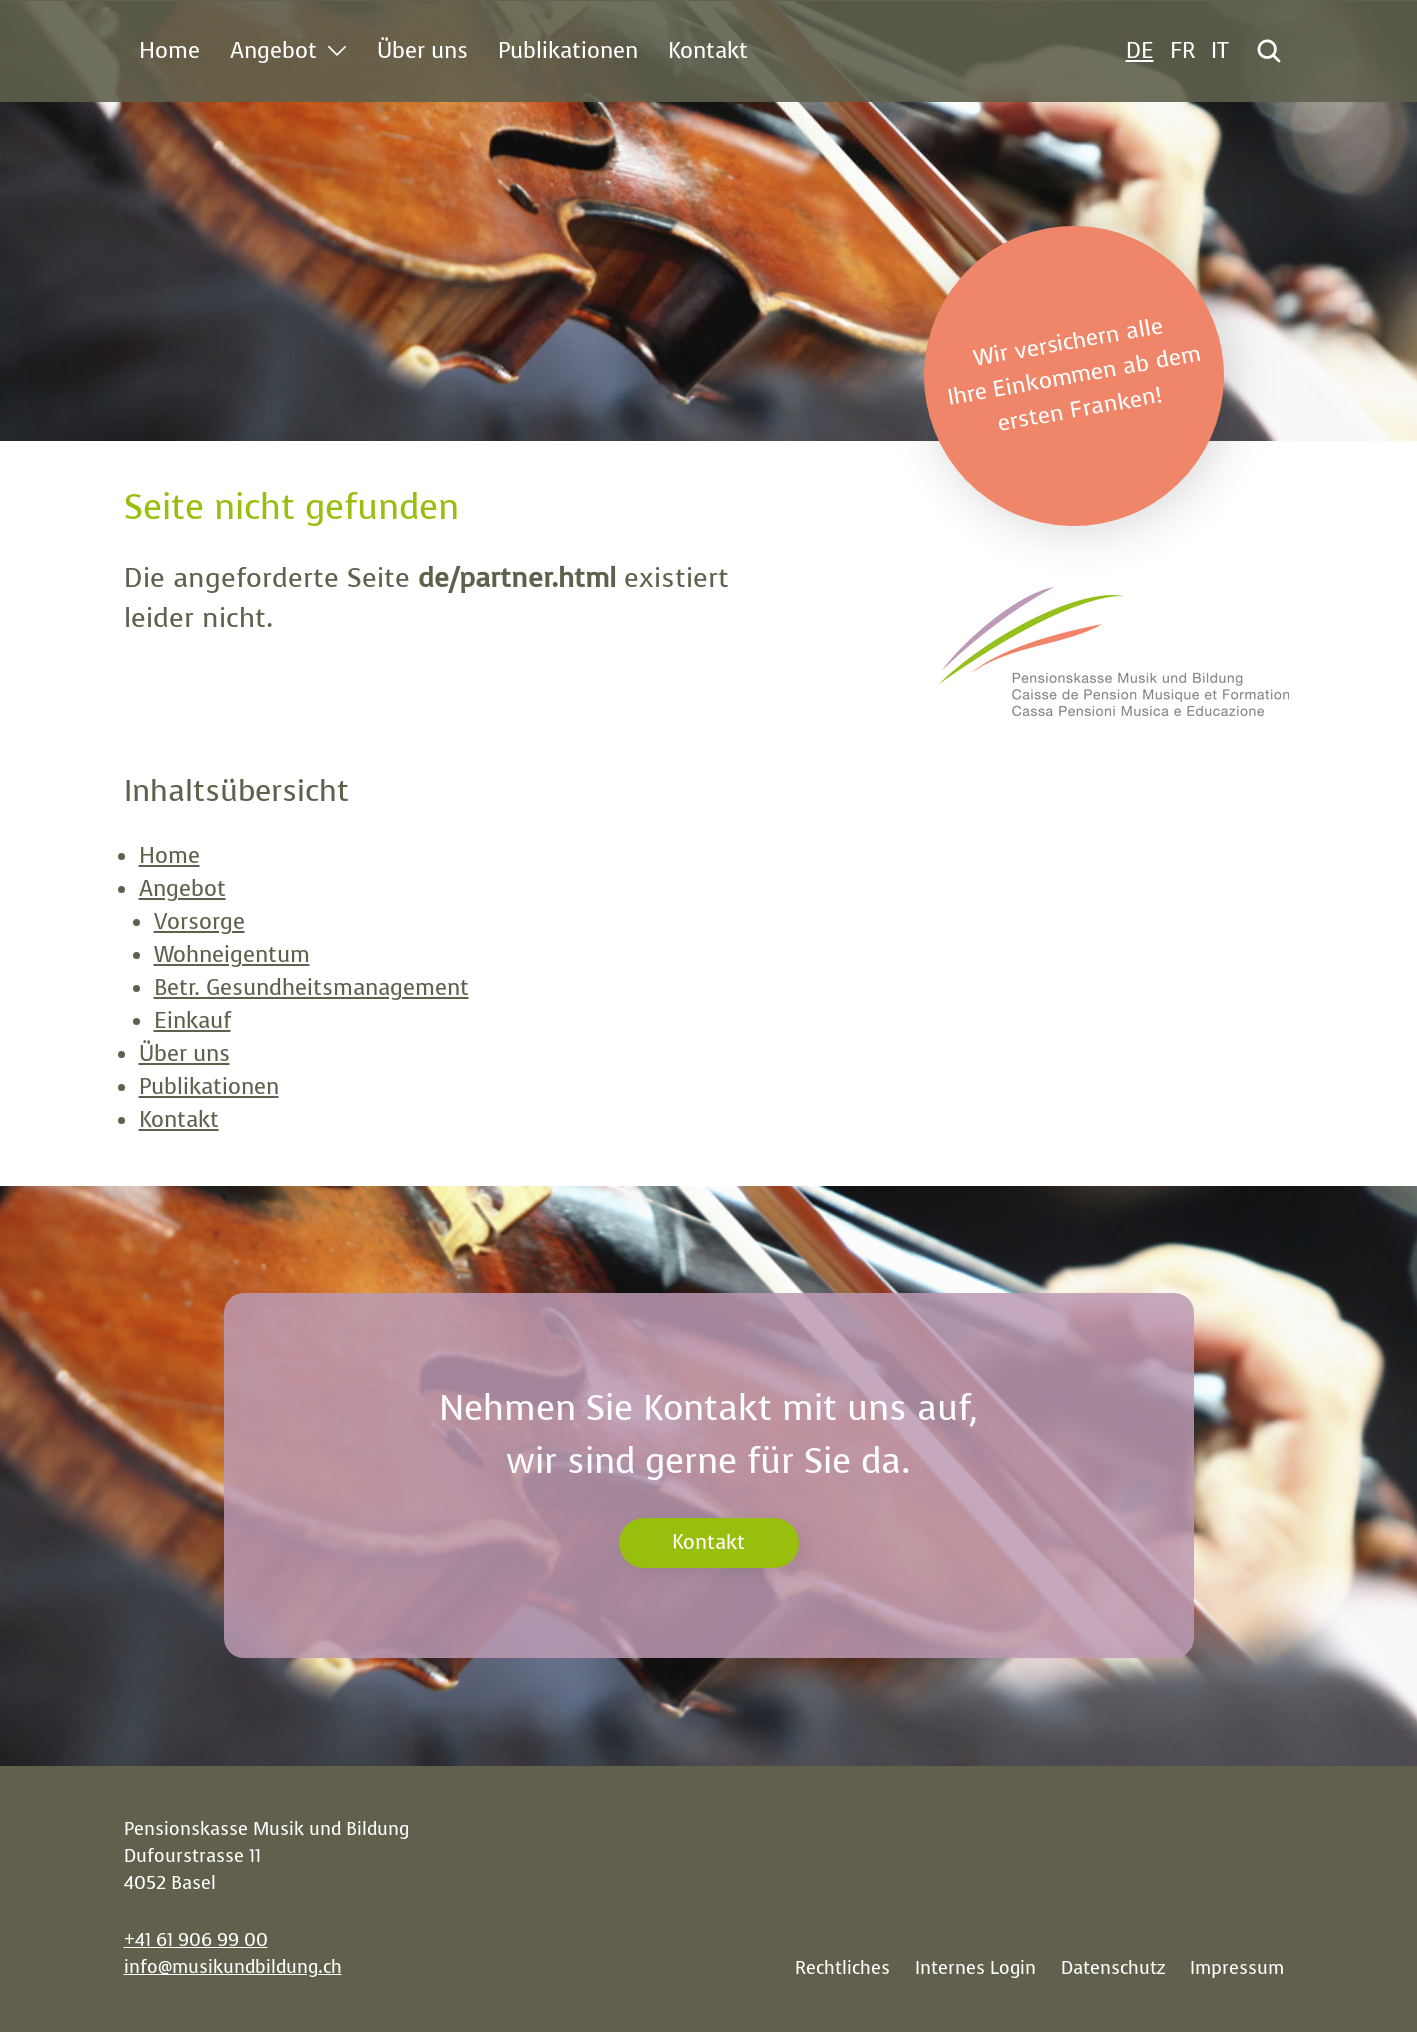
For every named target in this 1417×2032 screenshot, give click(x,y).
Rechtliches (842, 1968)
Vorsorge (199, 921)
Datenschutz (1113, 1968)
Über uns (184, 1053)
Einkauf (192, 1020)
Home (169, 855)
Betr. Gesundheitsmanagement (311, 987)
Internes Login (975, 1968)
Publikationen (209, 1086)
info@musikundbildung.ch (233, 1967)
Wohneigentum (232, 954)
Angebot (182, 888)
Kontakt (179, 1119)
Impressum (1237, 1968)
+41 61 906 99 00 (196, 1940)
